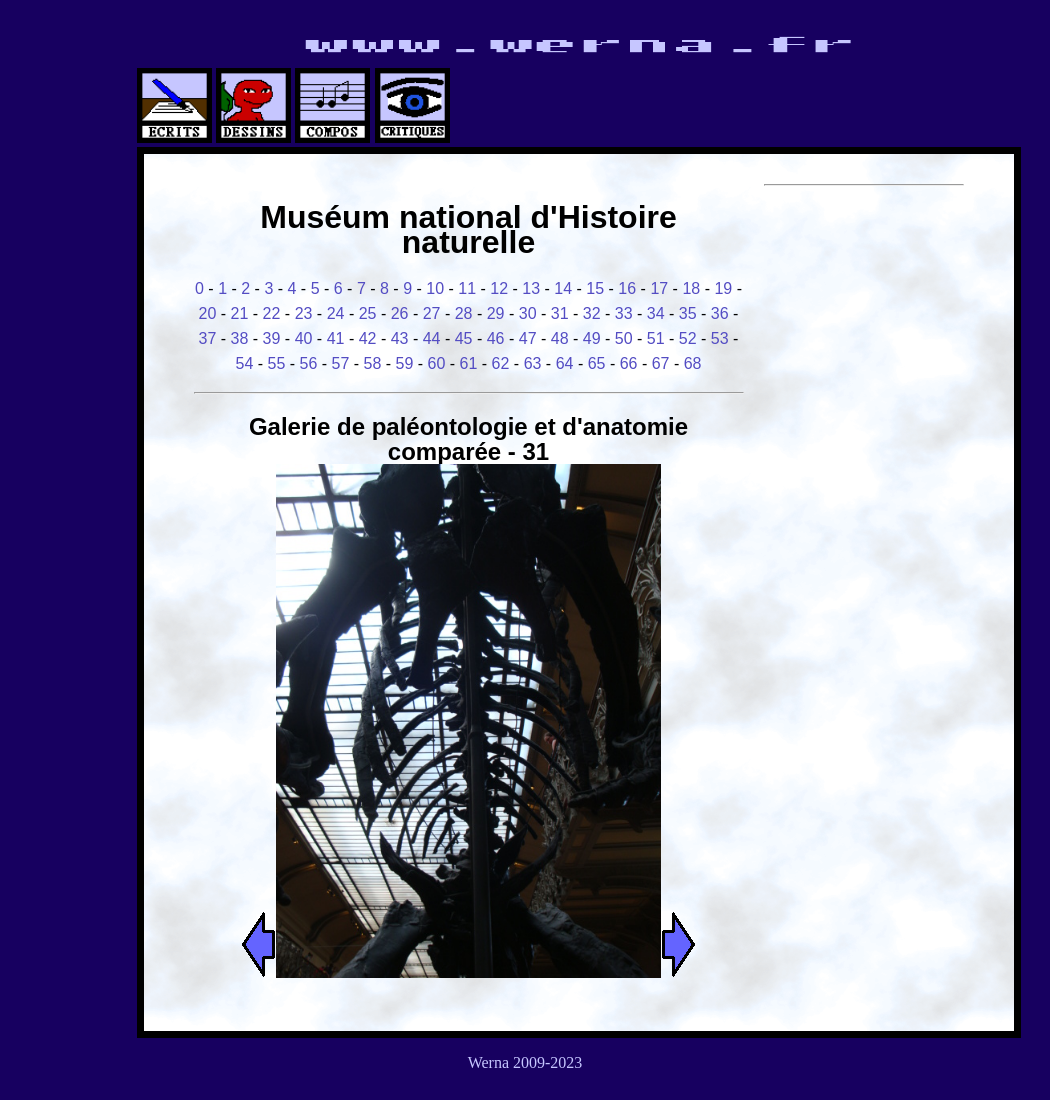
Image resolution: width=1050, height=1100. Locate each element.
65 (597, 363)
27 (432, 313)
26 (400, 313)
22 (272, 313)
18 (691, 288)
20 (208, 313)
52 (688, 338)
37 (208, 338)
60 (437, 363)
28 (464, 313)
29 (496, 313)
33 (624, 313)
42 (368, 338)
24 (336, 313)
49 (592, 338)
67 (661, 363)
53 (720, 338)
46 (496, 338)
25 (368, 313)
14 (563, 288)
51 (656, 338)
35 (688, 313)
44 (432, 338)
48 (560, 338)
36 (720, 313)
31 (560, 313)
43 (400, 338)
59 (405, 363)
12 (499, 288)
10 (435, 288)
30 (528, 313)
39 (272, 338)
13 (531, 288)
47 (528, 338)
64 (565, 363)
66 (629, 363)
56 (309, 363)
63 (533, 363)
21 (240, 313)
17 (659, 288)
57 (341, 363)
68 (693, 363)
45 (464, 338)
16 (627, 288)
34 (656, 313)
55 (277, 363)
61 (469, 363)
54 (244, 363)
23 (304, 313)
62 (501, 363)
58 (373, 363)
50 (624, 338)
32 (592, 313)
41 (336, 338)
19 (723, 288)
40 (304, 338)
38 (240, 338)
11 (467, 288)
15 (595, 288)
